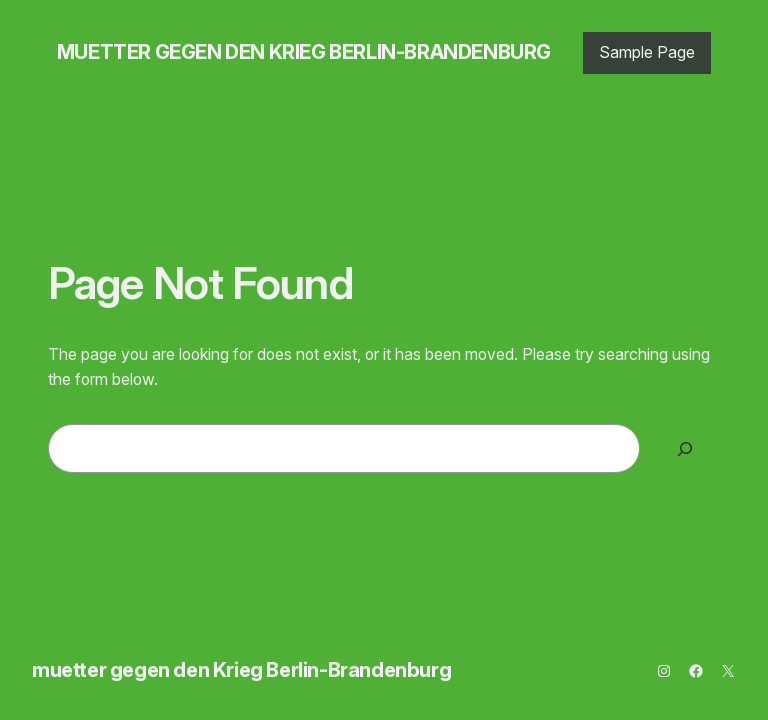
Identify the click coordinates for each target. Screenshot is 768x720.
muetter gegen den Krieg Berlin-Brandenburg (304, 52)
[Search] (685, 448)
